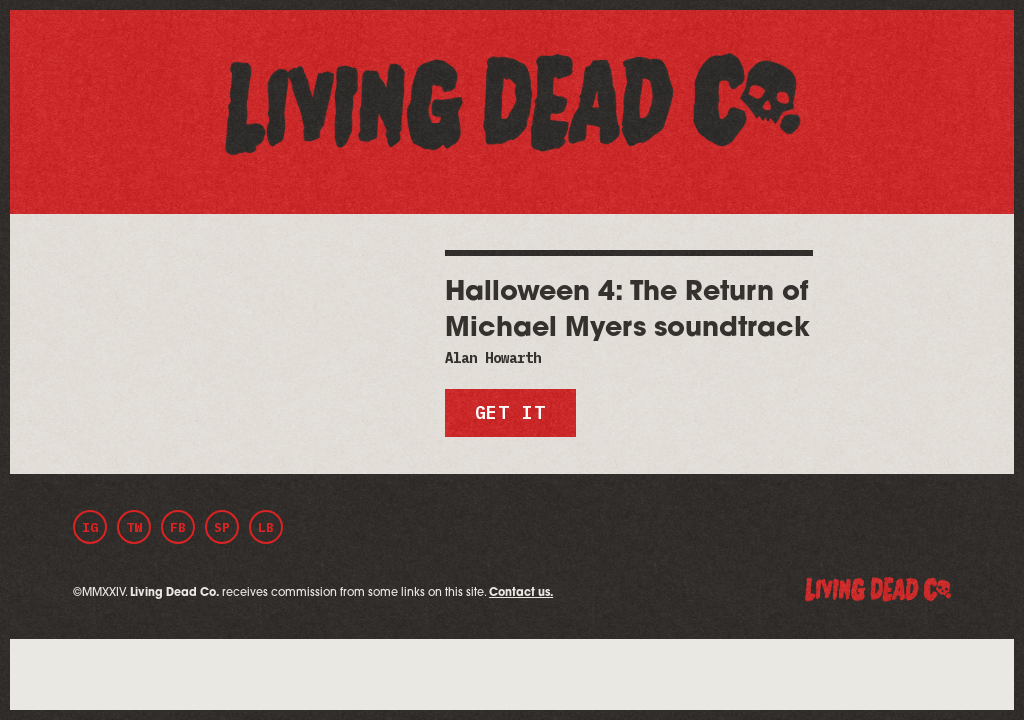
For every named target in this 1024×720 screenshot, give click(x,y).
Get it (510, 412)
